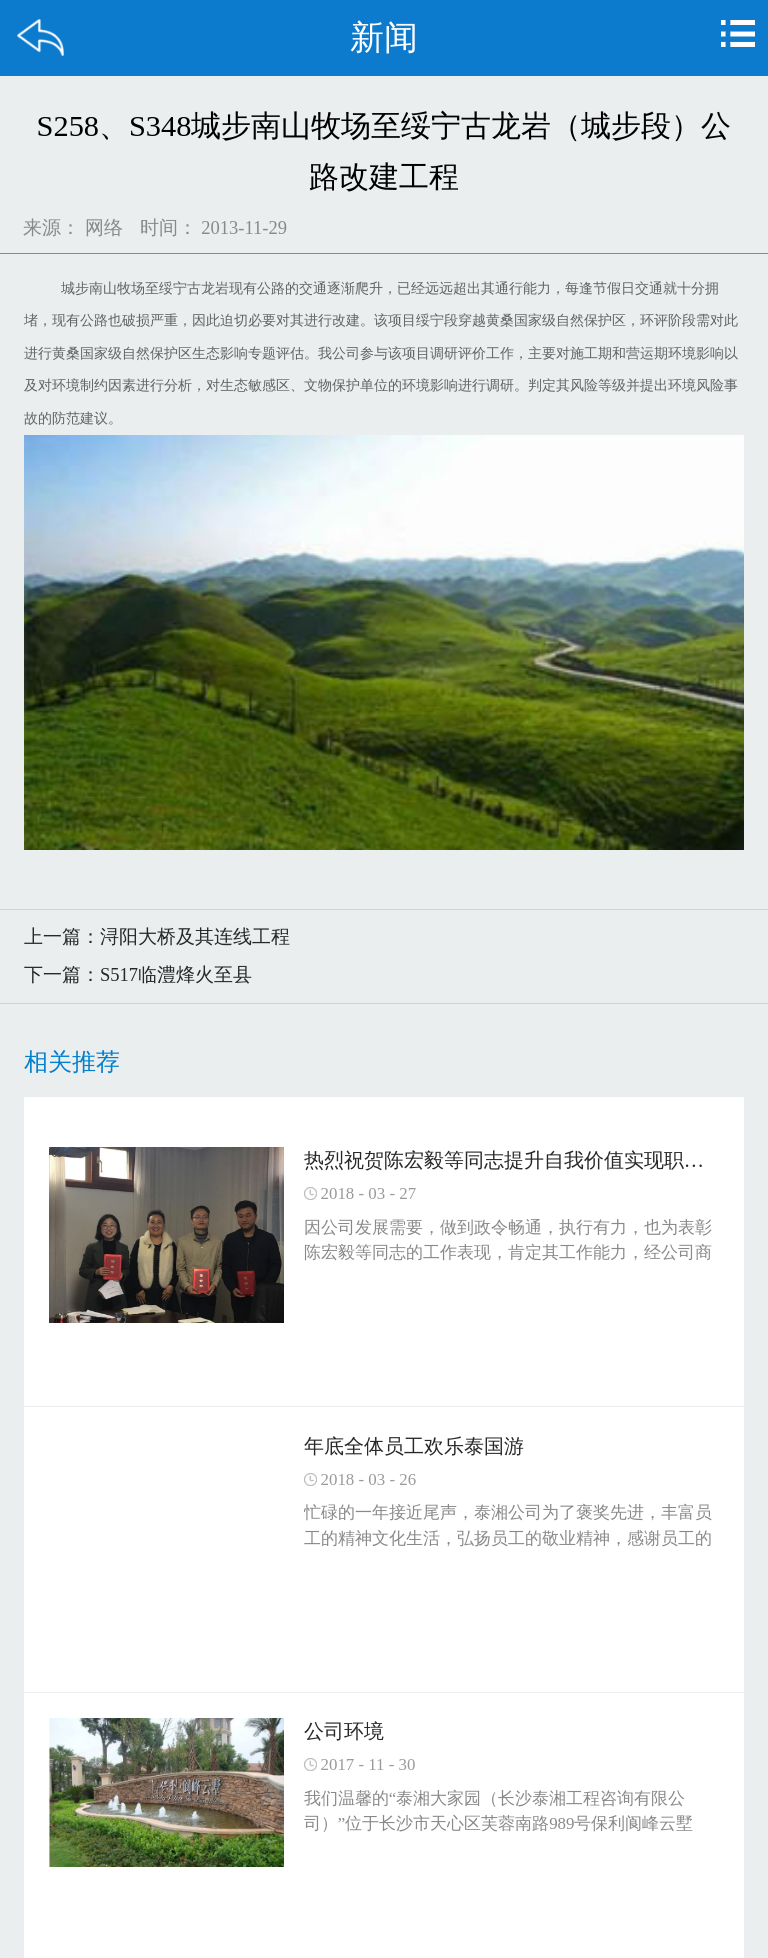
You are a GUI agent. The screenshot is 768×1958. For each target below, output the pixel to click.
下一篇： (138, 974)
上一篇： (157, 936)
